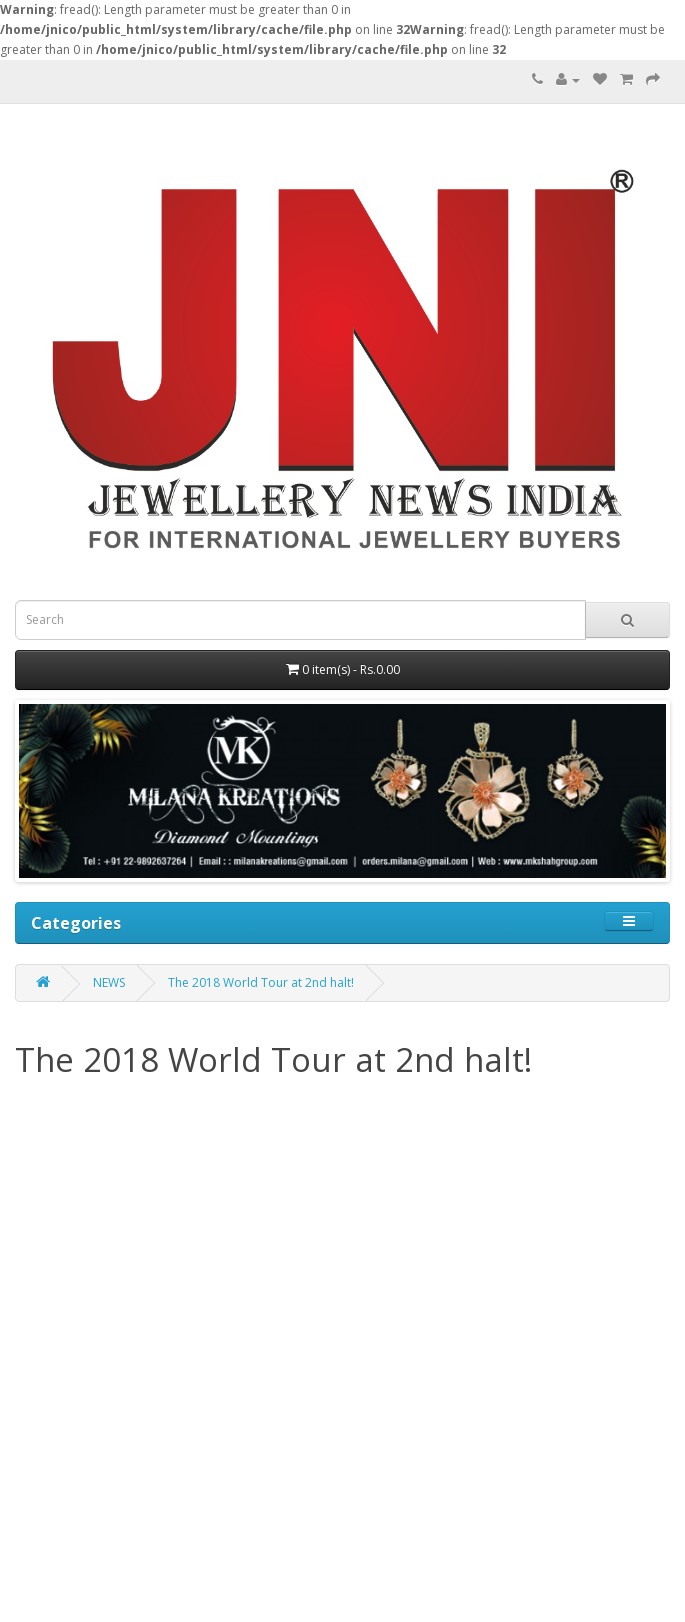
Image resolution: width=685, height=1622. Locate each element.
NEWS (109, 982)
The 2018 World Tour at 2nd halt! (261, 982)
